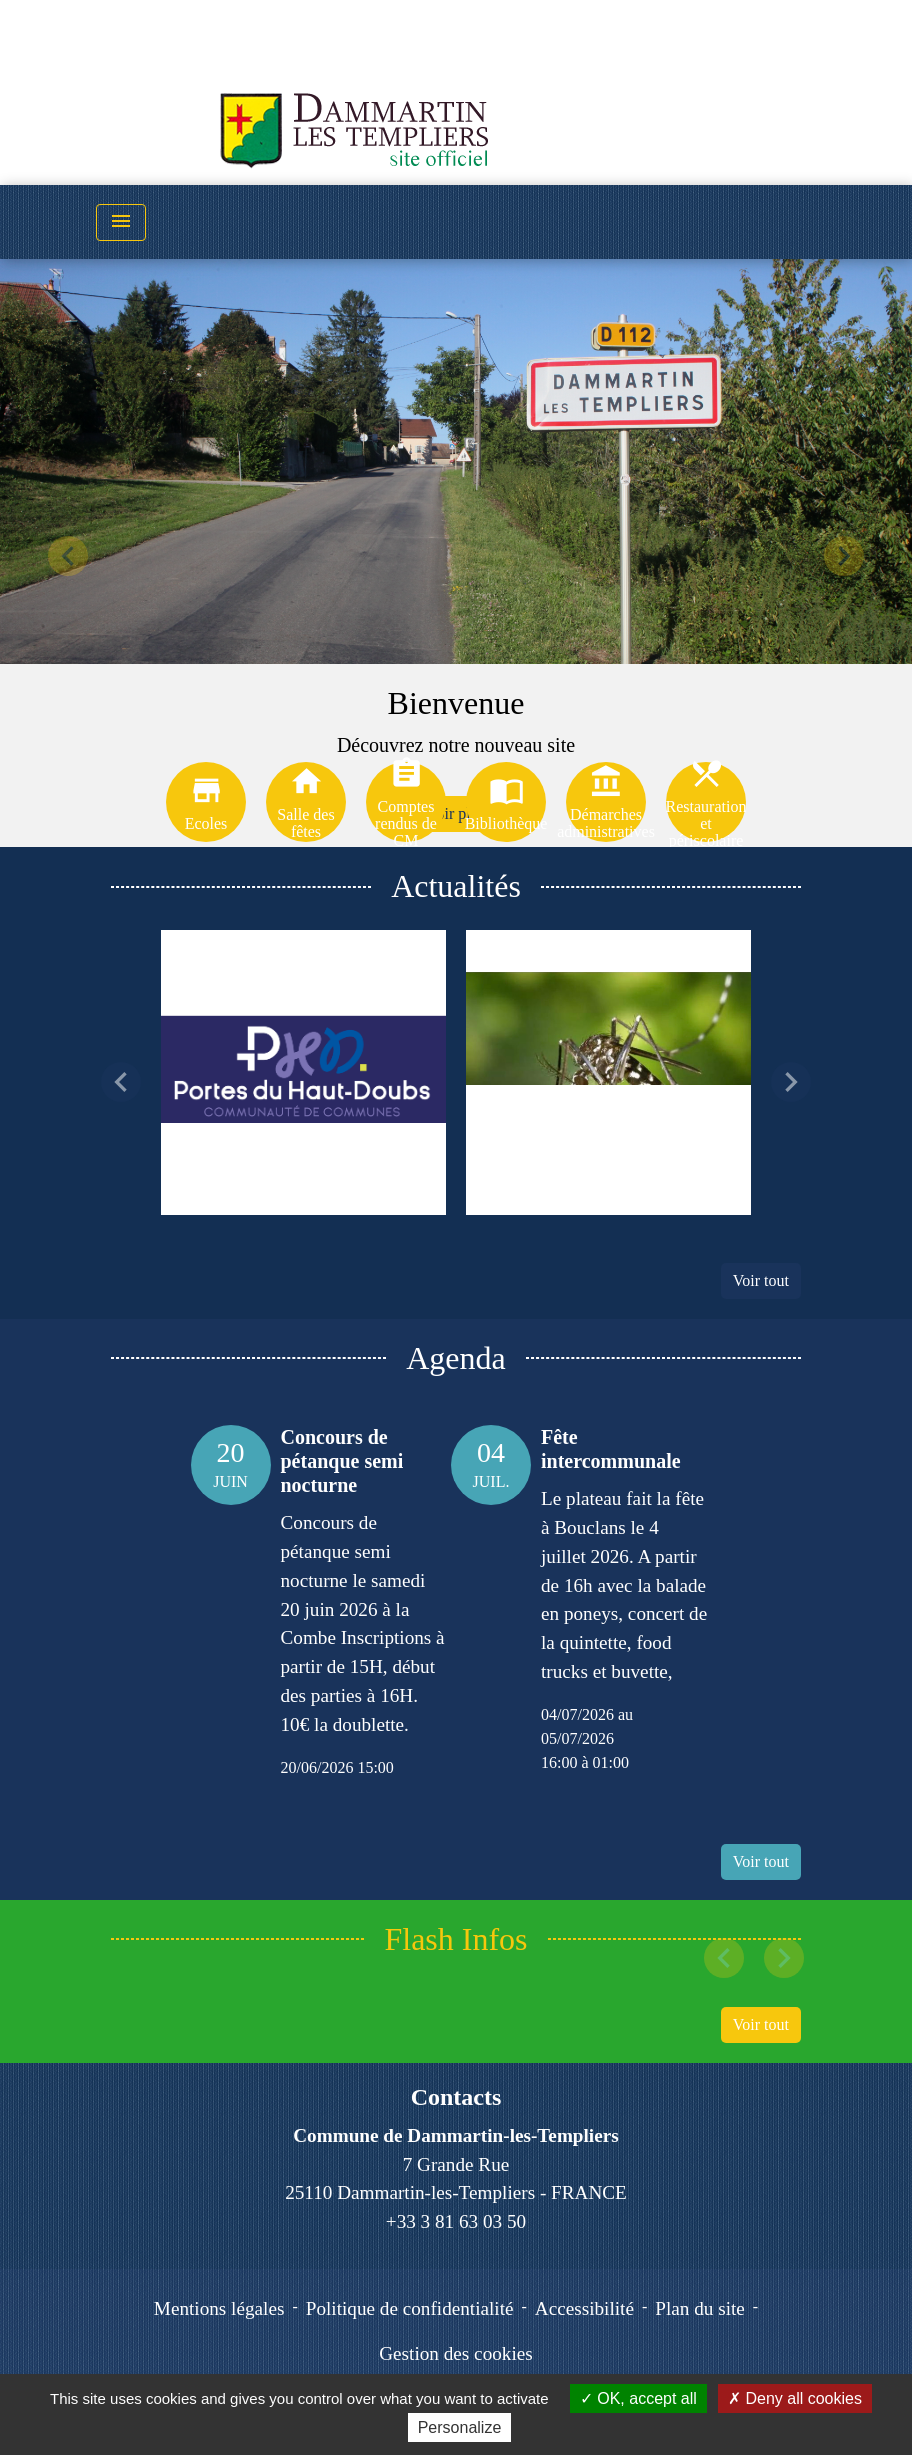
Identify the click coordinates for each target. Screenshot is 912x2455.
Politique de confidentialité (410, 2308)
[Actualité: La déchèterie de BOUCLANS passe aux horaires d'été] (303, 1072)
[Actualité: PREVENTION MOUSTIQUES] (608, 1072)
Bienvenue (456, 703)
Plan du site (700, 2308)
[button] (68, 555)
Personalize (460, 2427)
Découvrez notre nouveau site (456, 745)
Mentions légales (219, 2308)
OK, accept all (638, 2398)
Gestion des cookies (455, 2353)
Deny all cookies (795, 2398)
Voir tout (761, 1280)
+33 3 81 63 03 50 (456, 2221)
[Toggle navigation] (121, 222)
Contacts (456, 2097)
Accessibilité (584, 2308)
